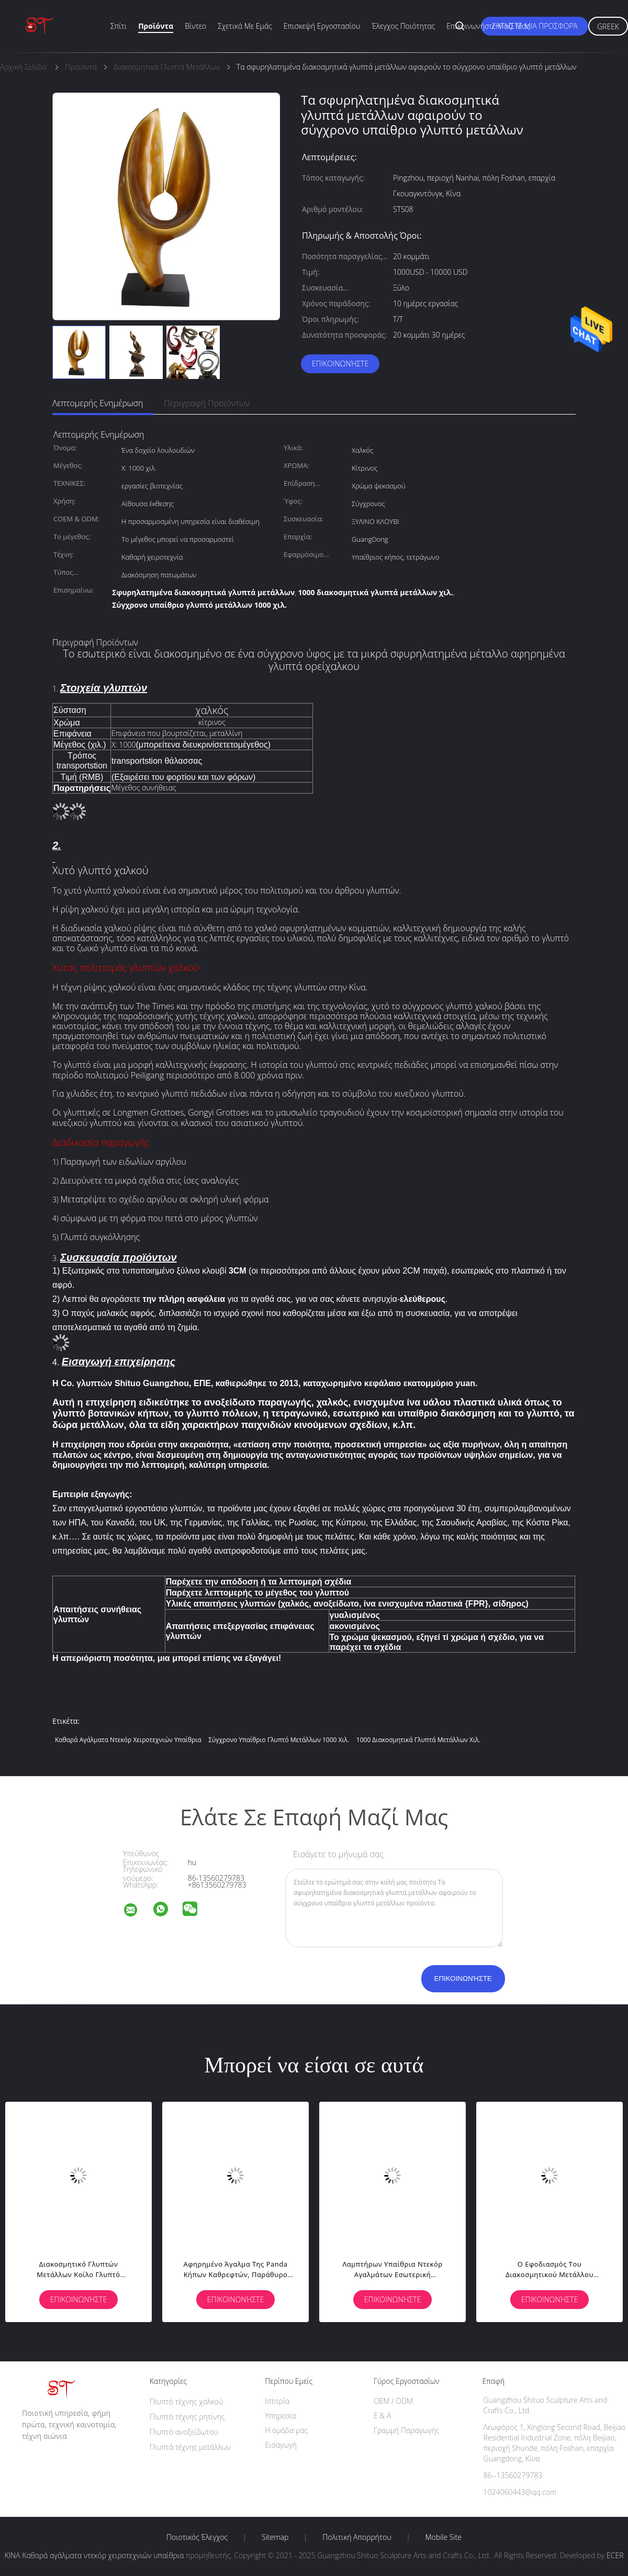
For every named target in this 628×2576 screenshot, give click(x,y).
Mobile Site (443, 2537)
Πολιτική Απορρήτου (356, 2537)
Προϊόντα (155, 26)
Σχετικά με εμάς (245, 26)
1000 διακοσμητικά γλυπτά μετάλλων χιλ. (418, 1739)
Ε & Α (382, 2416)
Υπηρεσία (280, 2416)
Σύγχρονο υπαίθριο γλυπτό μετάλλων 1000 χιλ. (278, 1739)
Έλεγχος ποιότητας (403, 26)
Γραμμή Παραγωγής (406, 2430)
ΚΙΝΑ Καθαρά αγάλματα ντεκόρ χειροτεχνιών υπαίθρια (94, 2555)
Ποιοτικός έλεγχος (197, 2537)
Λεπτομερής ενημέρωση (97, 403)
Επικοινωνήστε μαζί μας (488, 26)
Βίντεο (195, 26)
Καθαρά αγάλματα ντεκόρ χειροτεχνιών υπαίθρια (128, 1739)
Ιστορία (277, 2401)
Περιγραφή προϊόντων (207, 403)
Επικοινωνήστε (340, 364)
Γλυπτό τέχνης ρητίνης (187, 2417)
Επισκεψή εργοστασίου (322, 26)
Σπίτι (118, 26)
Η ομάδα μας (286, 2430)
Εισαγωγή (281, 2445)
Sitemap (275, 2537)
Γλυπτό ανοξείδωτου (184, 2432)
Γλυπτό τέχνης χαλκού (186, 2401)
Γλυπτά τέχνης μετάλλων (190, 2447)
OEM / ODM (393, 2401)
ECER (615, 2555)
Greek (608, 26)
